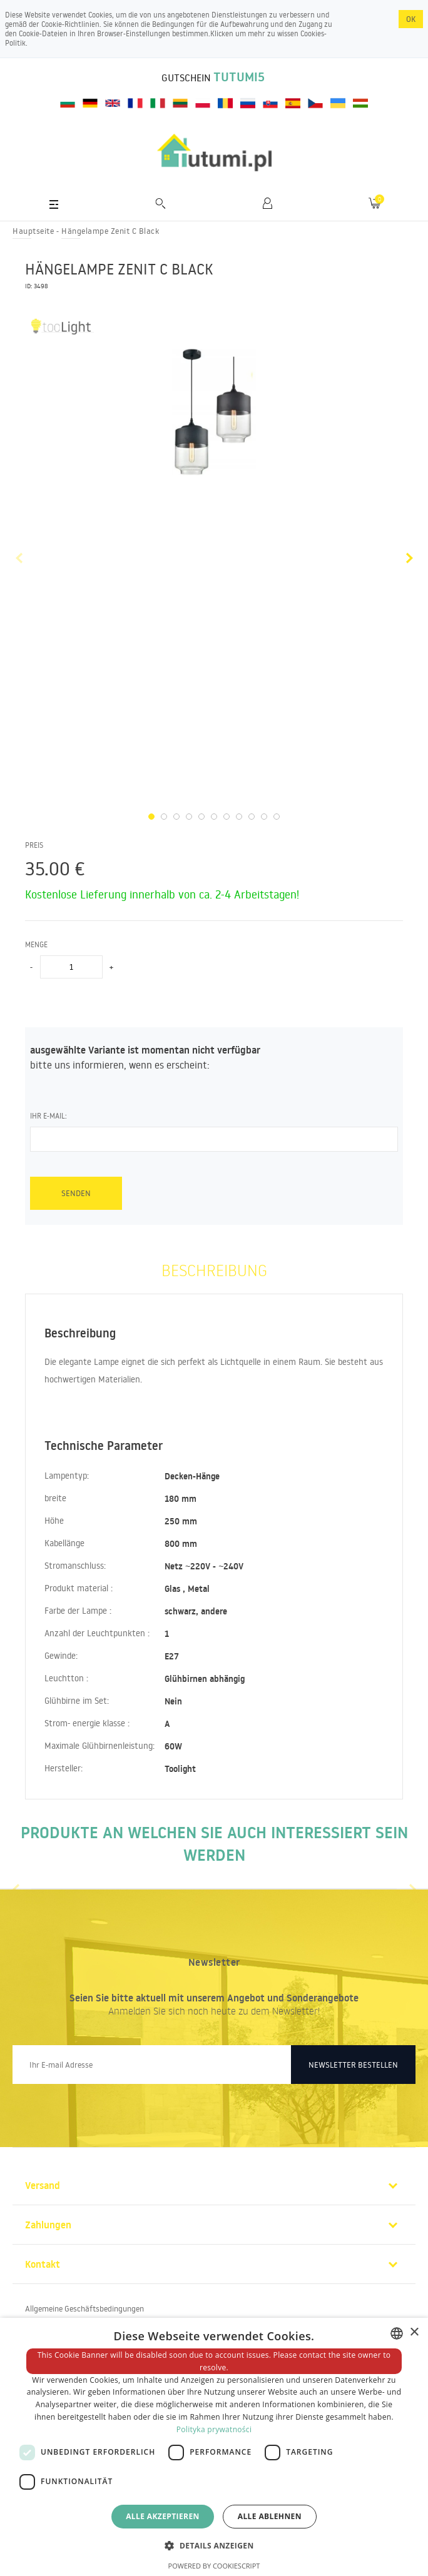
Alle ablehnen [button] (270, 2516)
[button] (213, 2545)
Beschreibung (214, 1269)
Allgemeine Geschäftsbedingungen (84, 2308)
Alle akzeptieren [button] (163, 2516)
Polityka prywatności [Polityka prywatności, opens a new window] (214, 2429)
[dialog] (214, 2447)
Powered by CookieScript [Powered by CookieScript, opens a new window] (214, 2565)
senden (76, 1193)
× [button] (414, 2332)
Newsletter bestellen (353, 2065)
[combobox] (396, 2333)
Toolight (180, 1769)
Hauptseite (33, 231)
